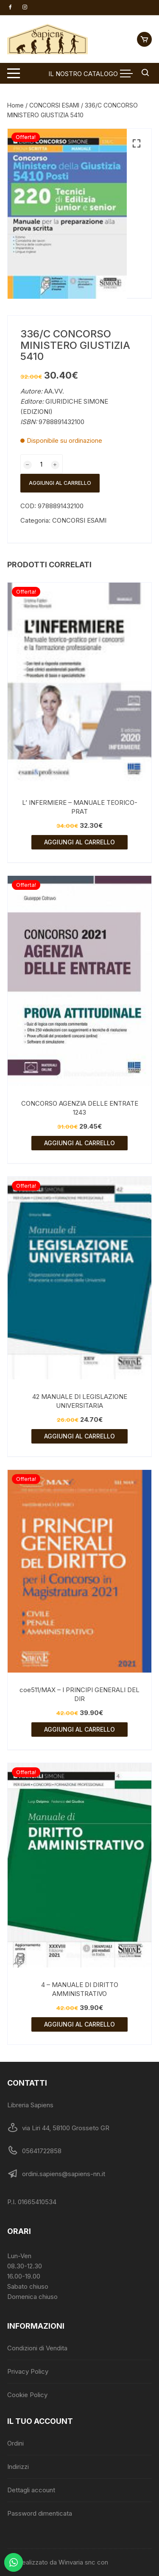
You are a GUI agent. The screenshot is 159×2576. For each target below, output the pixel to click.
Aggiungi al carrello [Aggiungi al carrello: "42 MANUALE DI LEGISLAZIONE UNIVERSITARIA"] (79, 1436)
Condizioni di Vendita (37, 2348)
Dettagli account (31, 2490)
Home (15, 105)
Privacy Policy (27, 2371)
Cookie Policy (27, 2395)
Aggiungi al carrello (60, 483)
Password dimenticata (39, 2513)
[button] (136, 143)
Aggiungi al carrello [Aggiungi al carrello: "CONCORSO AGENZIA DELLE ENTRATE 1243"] (79, 1142)
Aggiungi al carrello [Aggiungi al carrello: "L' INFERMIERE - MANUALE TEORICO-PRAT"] (79, 842)
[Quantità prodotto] (41, 464)
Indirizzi (18, 2467)
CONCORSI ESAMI (54, 105)
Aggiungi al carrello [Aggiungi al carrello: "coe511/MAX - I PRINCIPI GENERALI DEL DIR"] (79, 1729)
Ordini (15, 2443)
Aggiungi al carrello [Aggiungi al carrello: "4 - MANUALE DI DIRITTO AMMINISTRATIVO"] (79, 2024)
